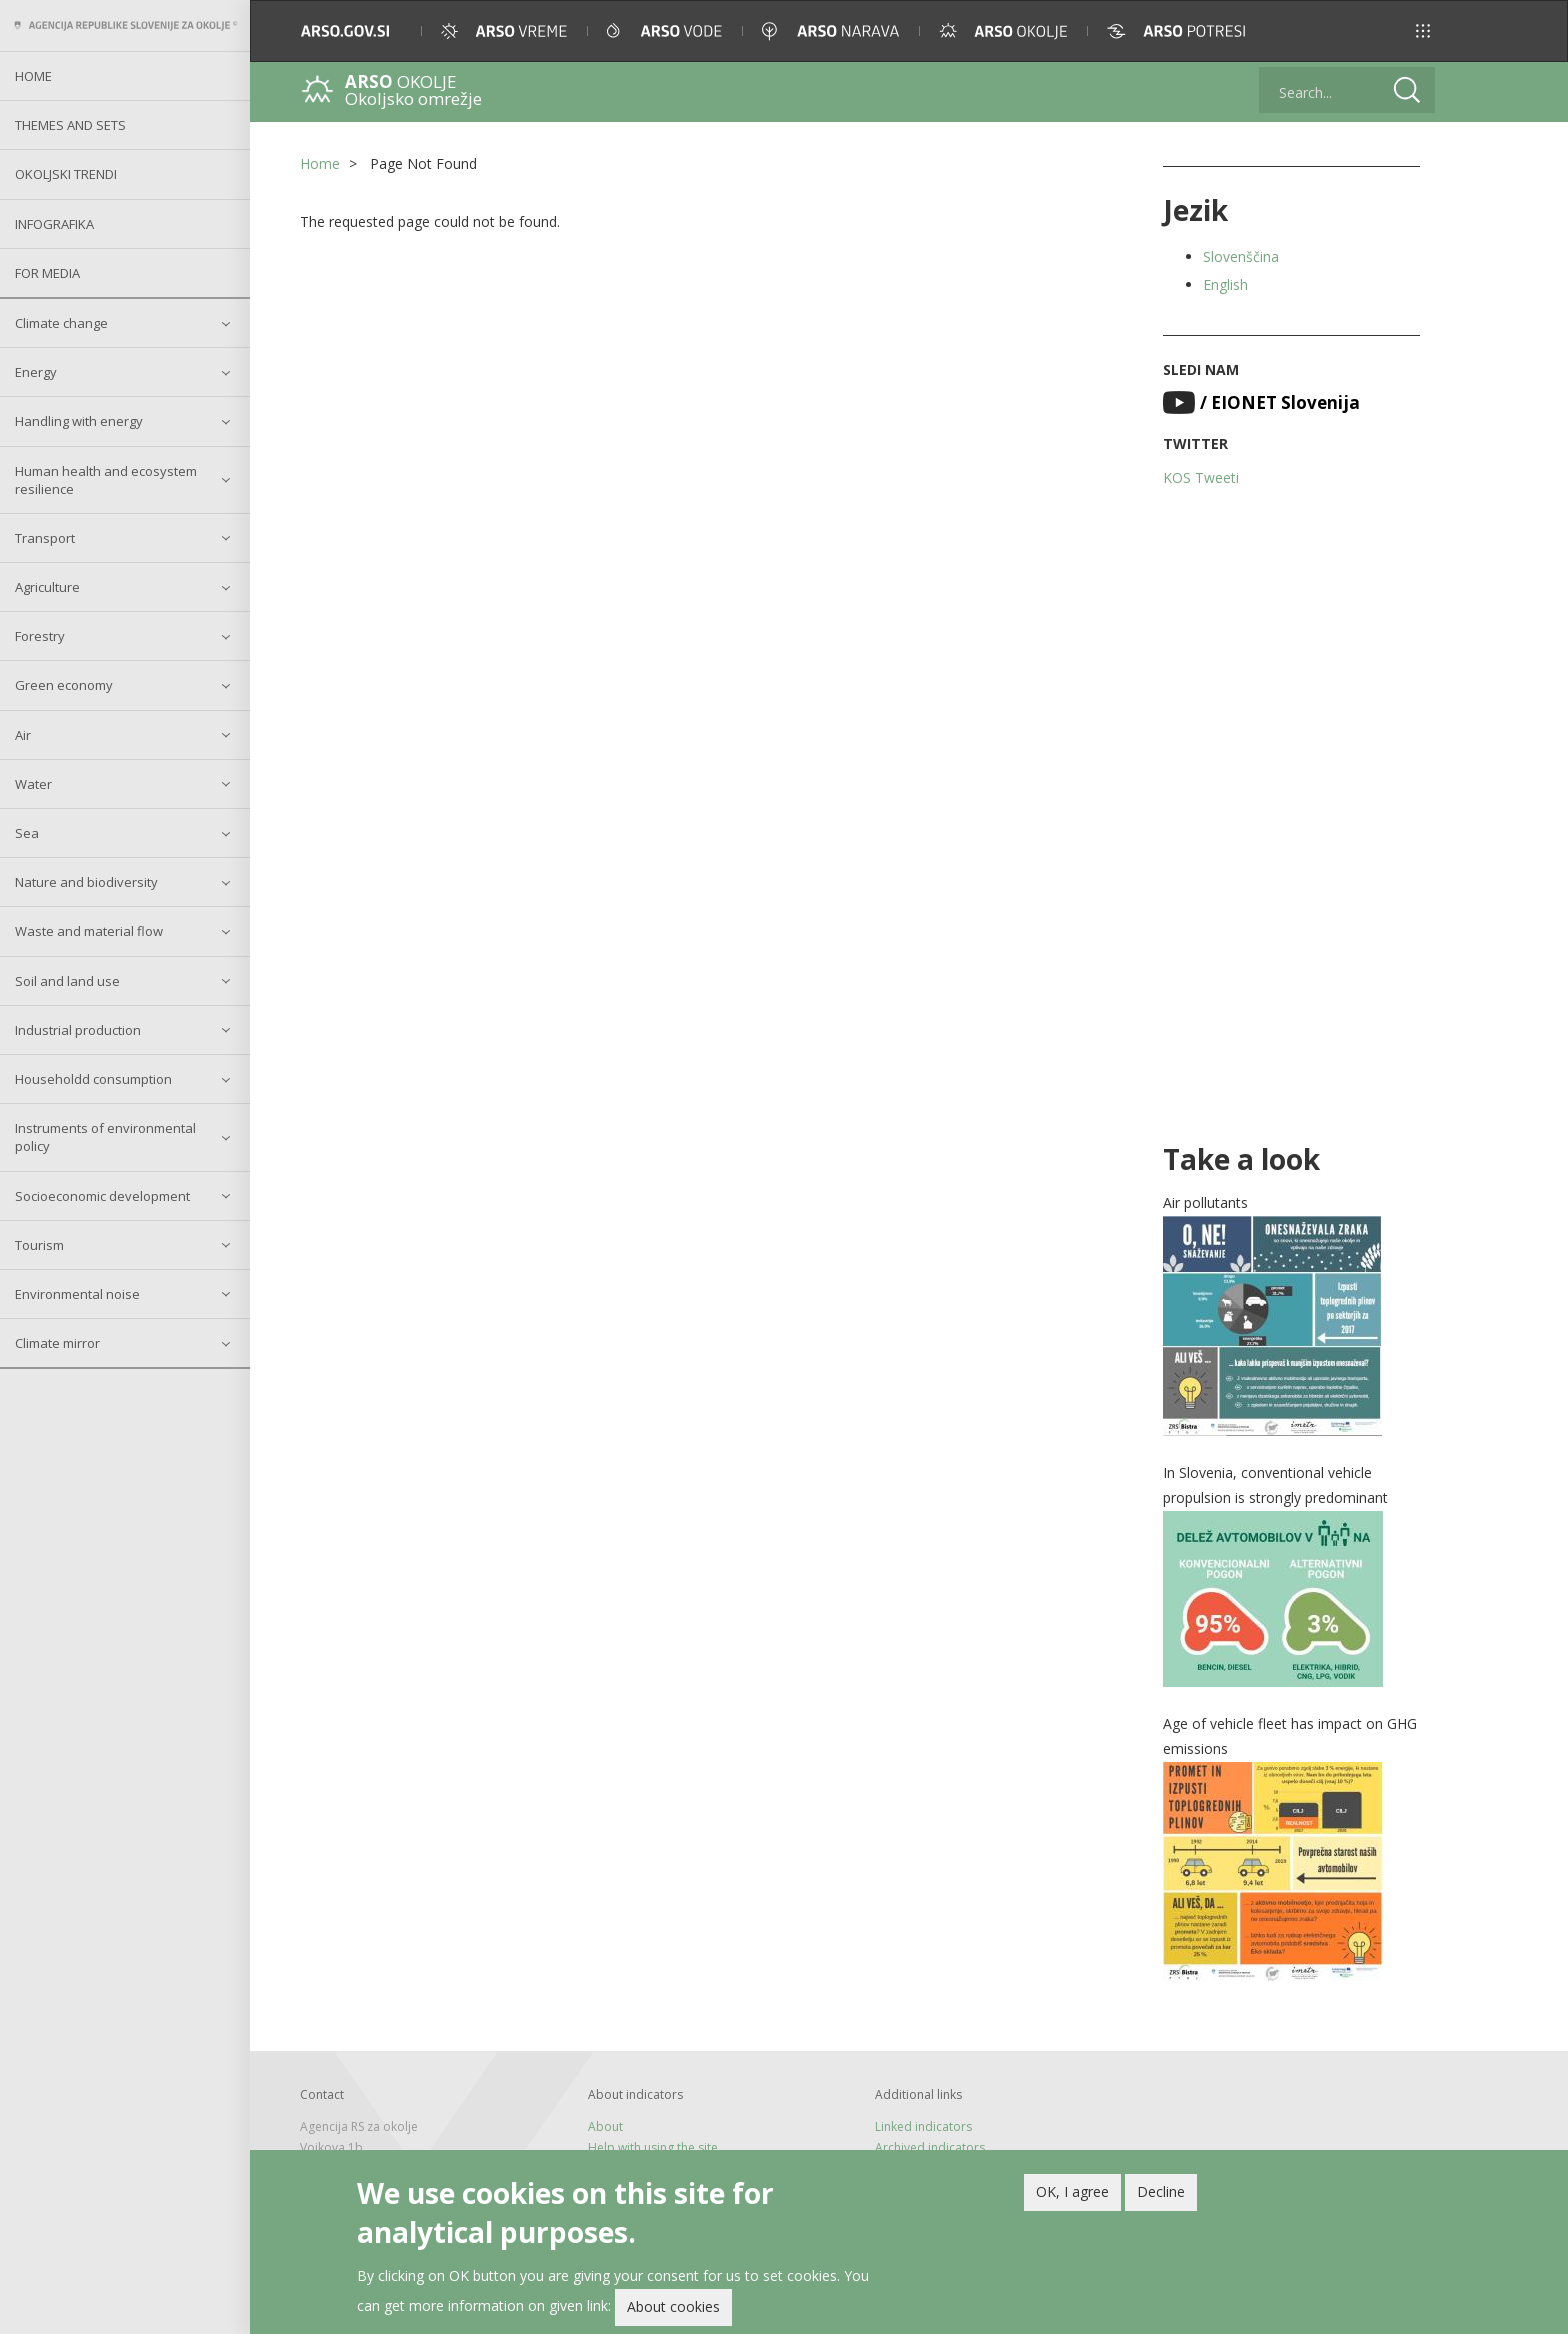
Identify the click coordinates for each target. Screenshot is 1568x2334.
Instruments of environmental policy (105, 1137)
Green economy (64, 685)
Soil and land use (67, 981)
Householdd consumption (93, 1079)
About (605, 2126)
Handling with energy (79, 421)
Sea (27, 833)
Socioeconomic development (102, 1196)
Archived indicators (930, 2147)
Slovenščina (1241, 256)
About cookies (673, 2311)
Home (33, 76)
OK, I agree (1072, 2196)
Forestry (40, 636)
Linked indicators (923, 2126)
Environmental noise (77, 1294)
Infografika (54, 224)
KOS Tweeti (1201, 477)
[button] (1423, 31)
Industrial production (78, 1030)
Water (33, 784)
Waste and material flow (89, 931)
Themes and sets (70, 125)
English (1225, 284)
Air (23, 735)
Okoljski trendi (66, 174)
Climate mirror (57, 1343)
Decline (1161, 2196)
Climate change (61, 323)
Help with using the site (653, 2147)
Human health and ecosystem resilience (106, 480)
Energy (36, 372)
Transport (45, 538)
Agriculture (47, 587)
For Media (47, 273)
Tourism (39, 1245)
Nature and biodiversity (86, 882)
